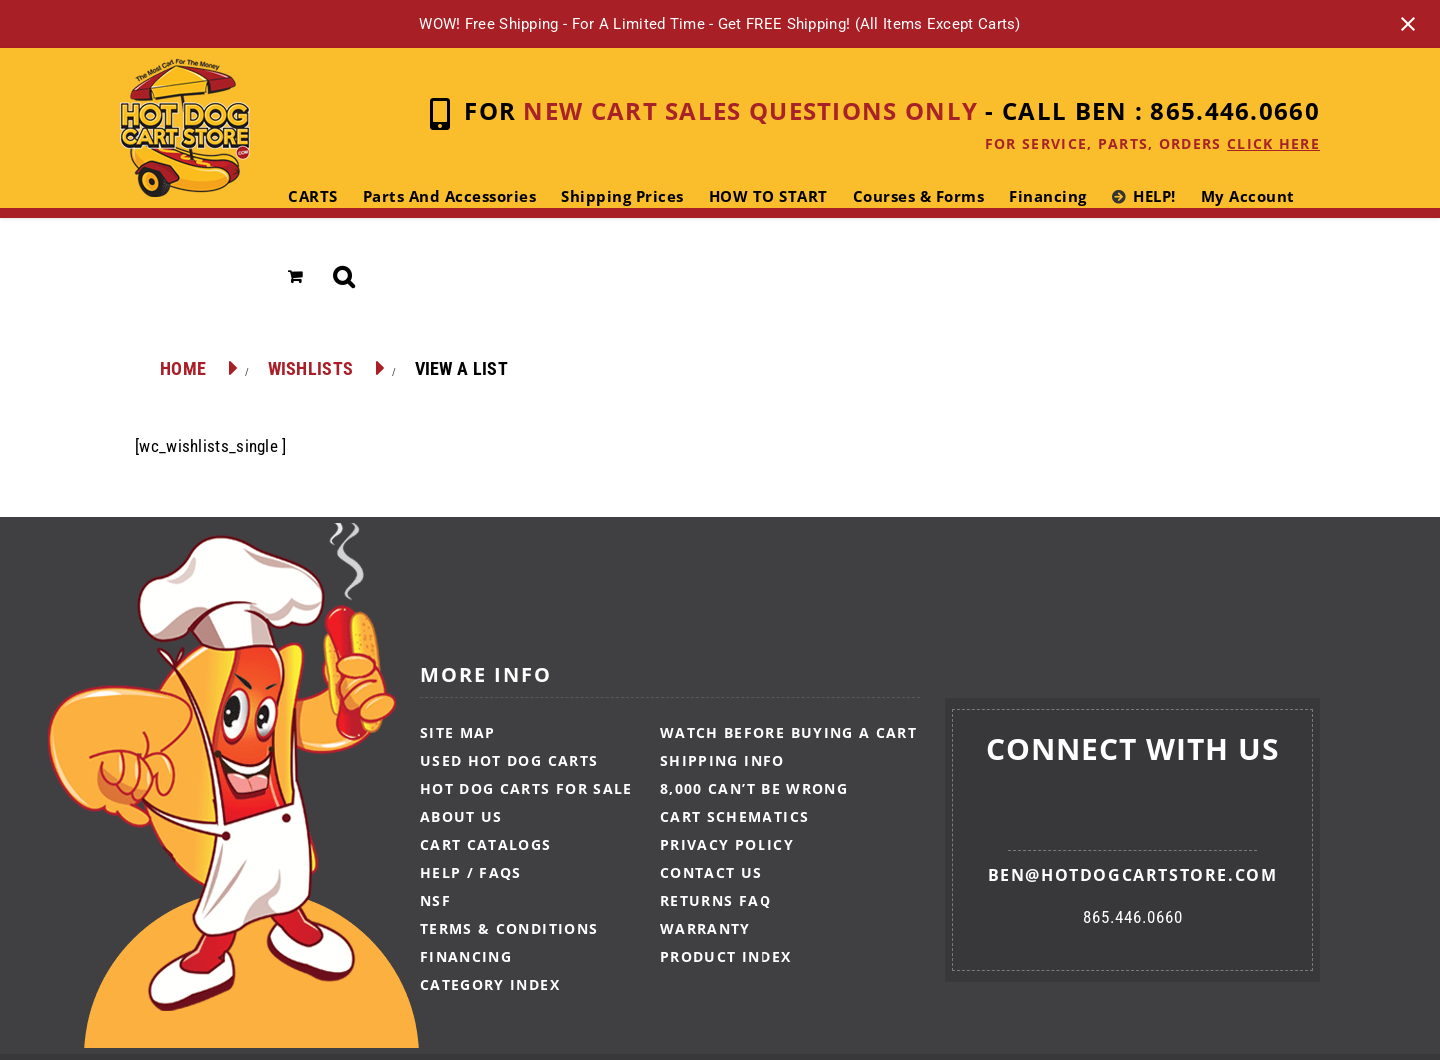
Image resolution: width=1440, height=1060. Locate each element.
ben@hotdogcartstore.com (1133, 875)
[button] (344, 277)
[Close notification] (1408, 24)
